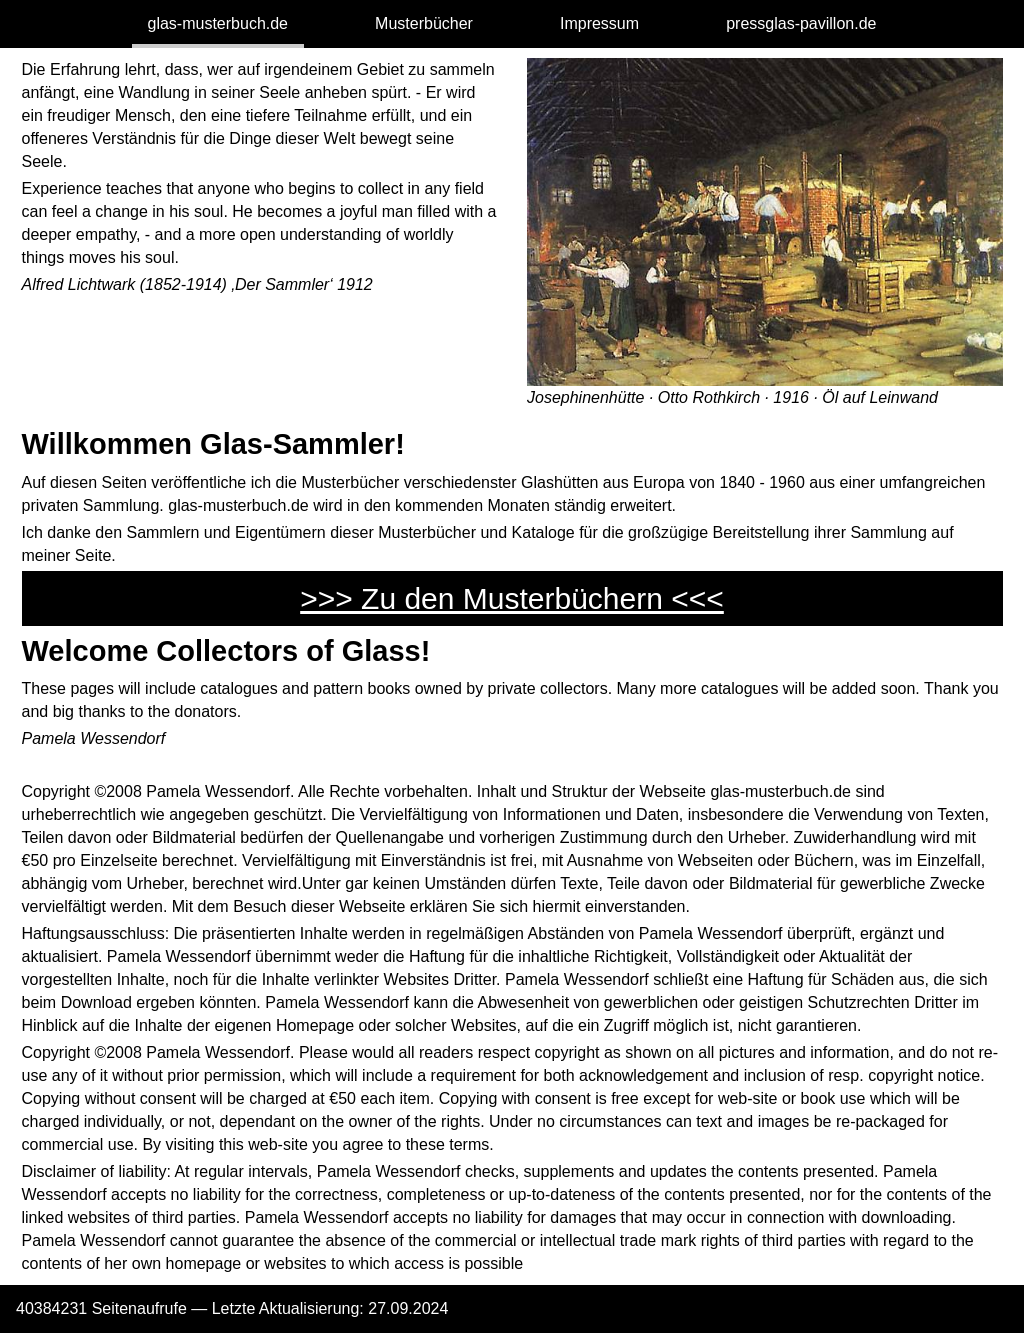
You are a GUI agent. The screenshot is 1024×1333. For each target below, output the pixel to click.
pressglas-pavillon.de (801, 23)
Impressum (599, 23)
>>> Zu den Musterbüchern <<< (512, 598)
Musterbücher (424, 23)
